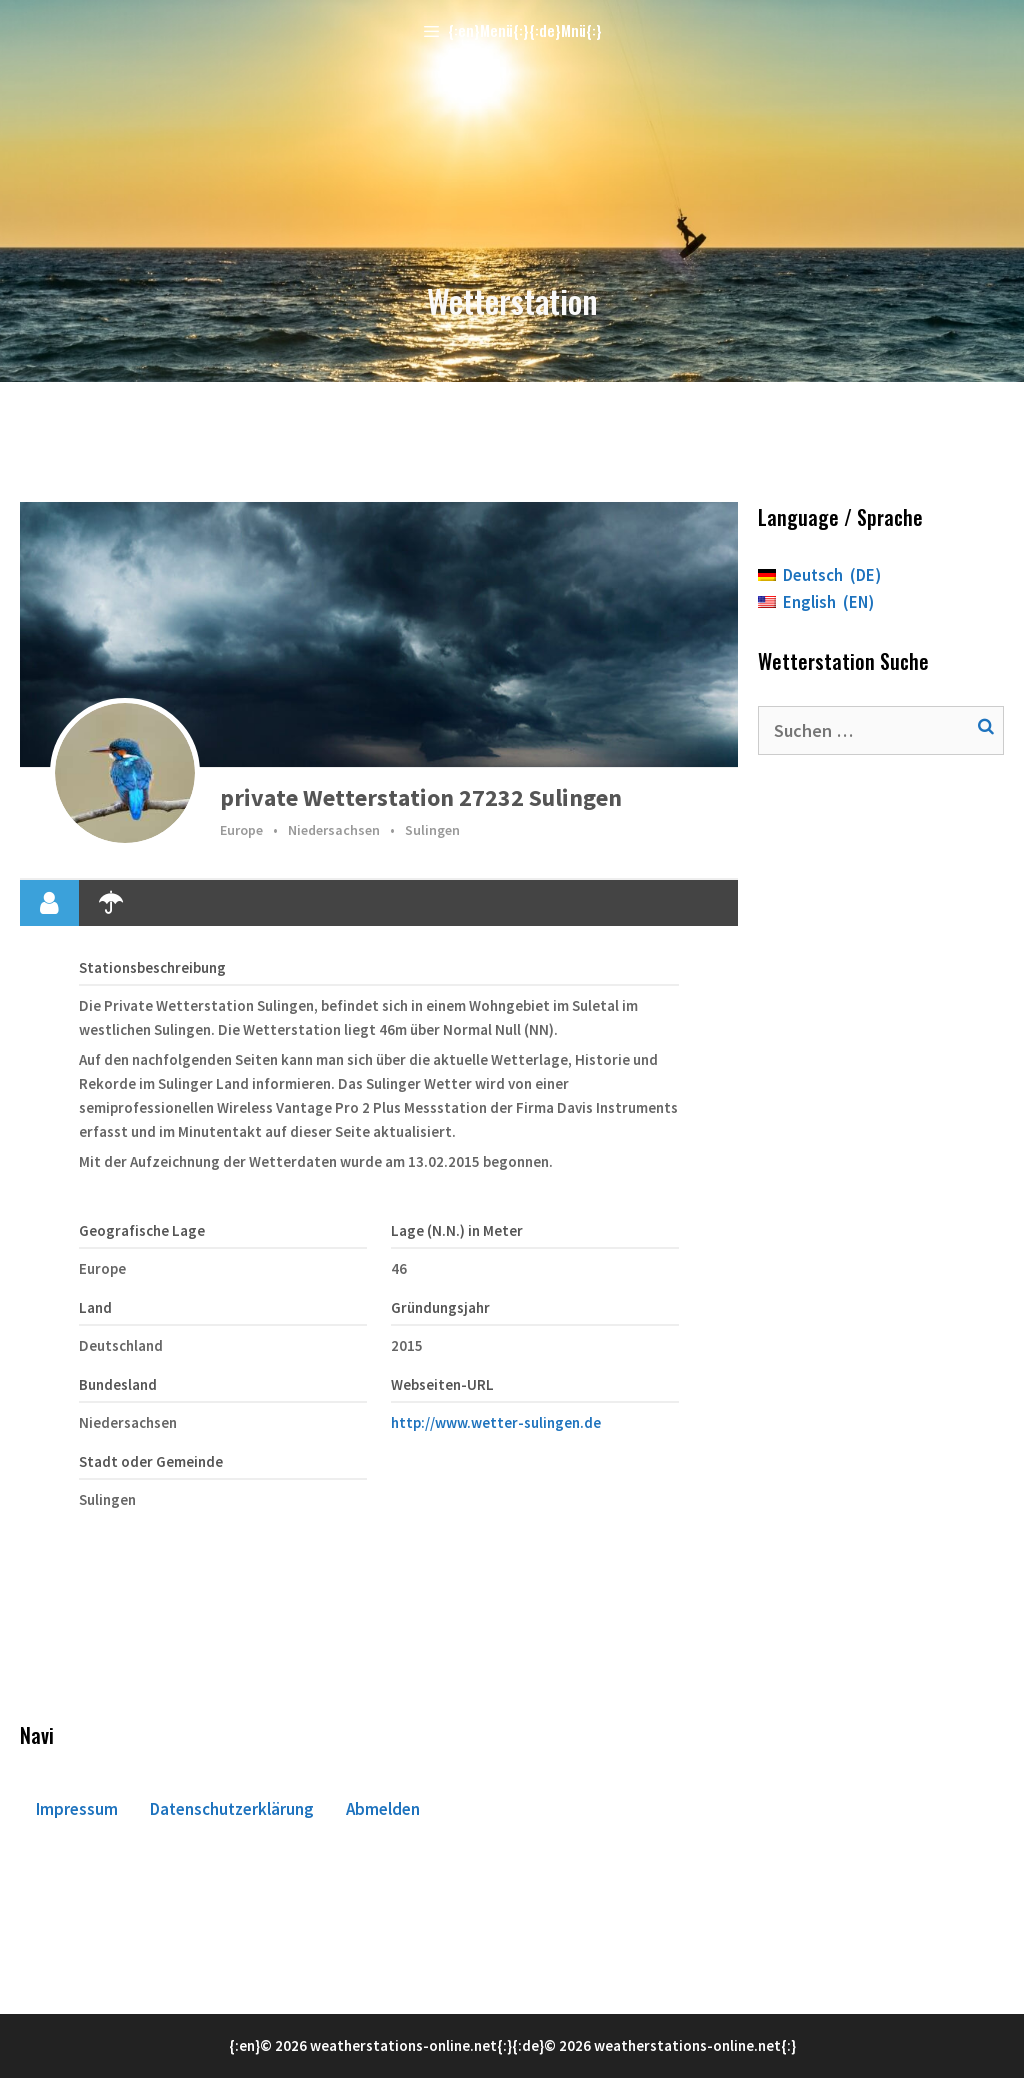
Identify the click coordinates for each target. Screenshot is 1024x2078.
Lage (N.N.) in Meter (457, 1230)
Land (95, 1307)
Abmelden (383, 1809)
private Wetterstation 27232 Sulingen (421, 797)
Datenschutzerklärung (232, 1809)
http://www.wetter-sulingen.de (496, 1422)
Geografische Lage (142, 1230)
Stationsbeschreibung (152, 967)
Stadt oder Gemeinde (151, 1461)
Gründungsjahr (440, 1307)
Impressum (77, 1809)
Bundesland (118, 1384)
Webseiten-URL (442, 1384)
